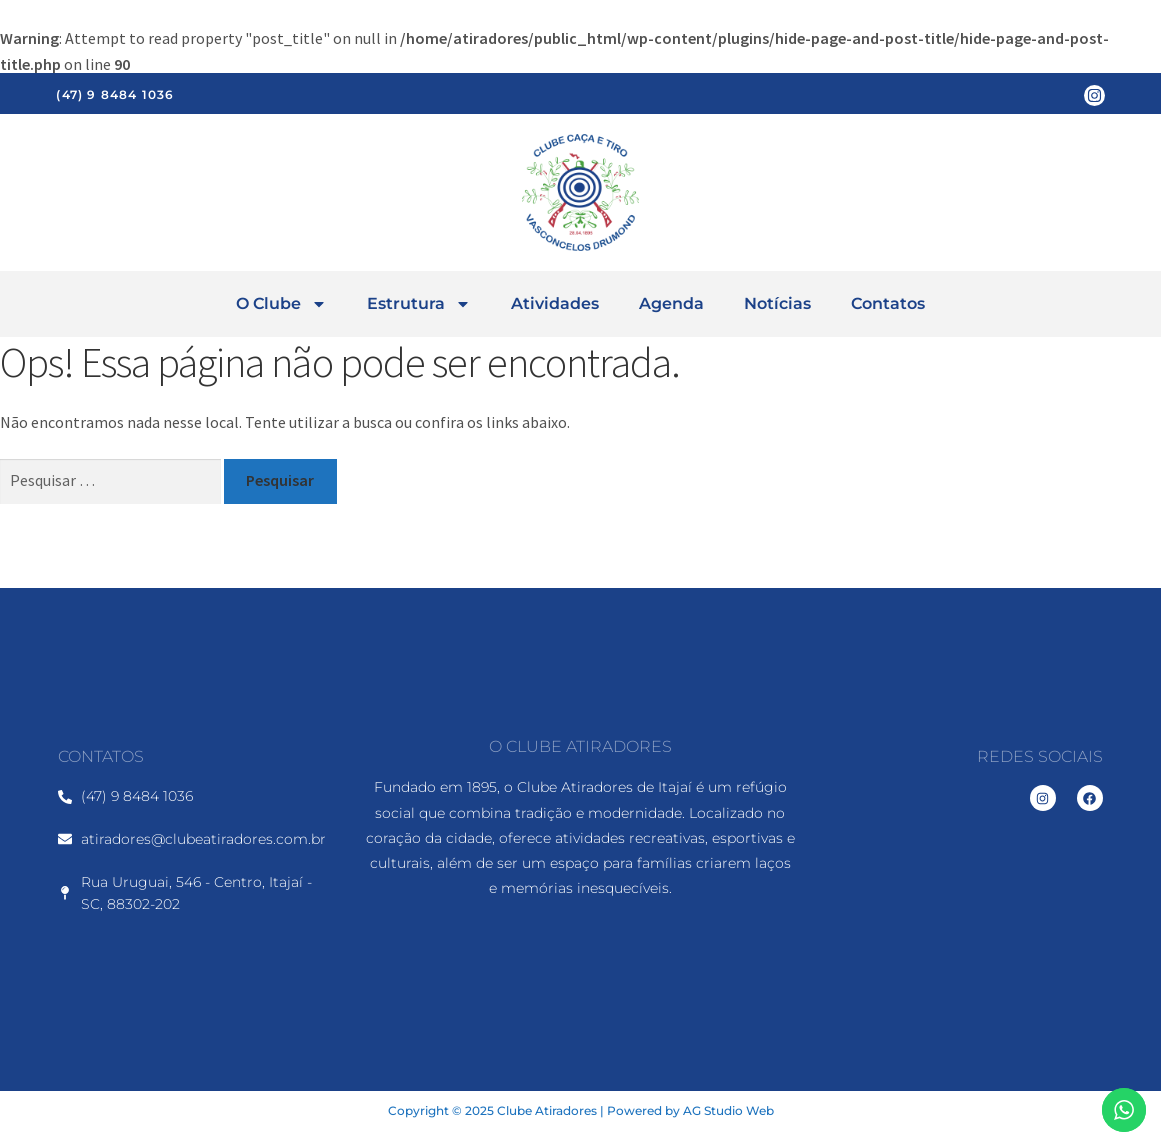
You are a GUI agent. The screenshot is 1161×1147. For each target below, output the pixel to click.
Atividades (555, 303)
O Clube (281, 304)
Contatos (888, 303)
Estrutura (419, 304)
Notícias (777, 303)
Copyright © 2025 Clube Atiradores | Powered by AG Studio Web (581, 1110)
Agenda (671, 303)
